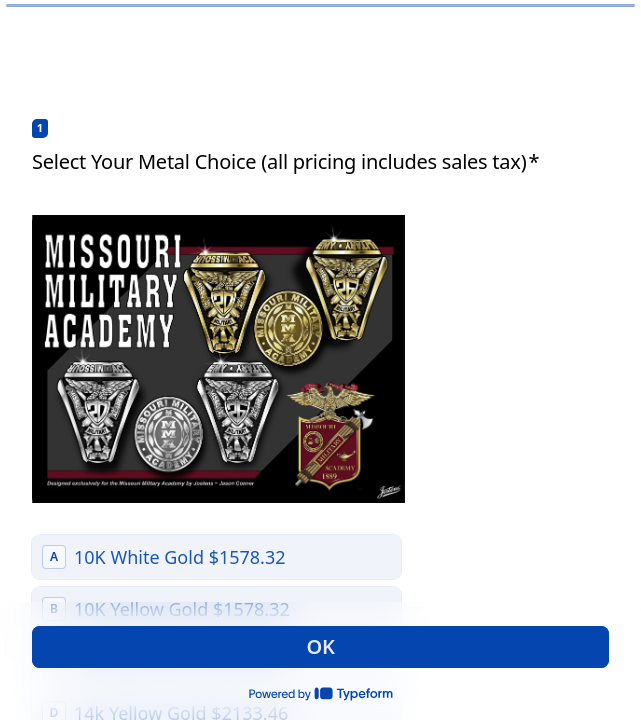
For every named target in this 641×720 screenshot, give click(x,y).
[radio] (216, 557)
